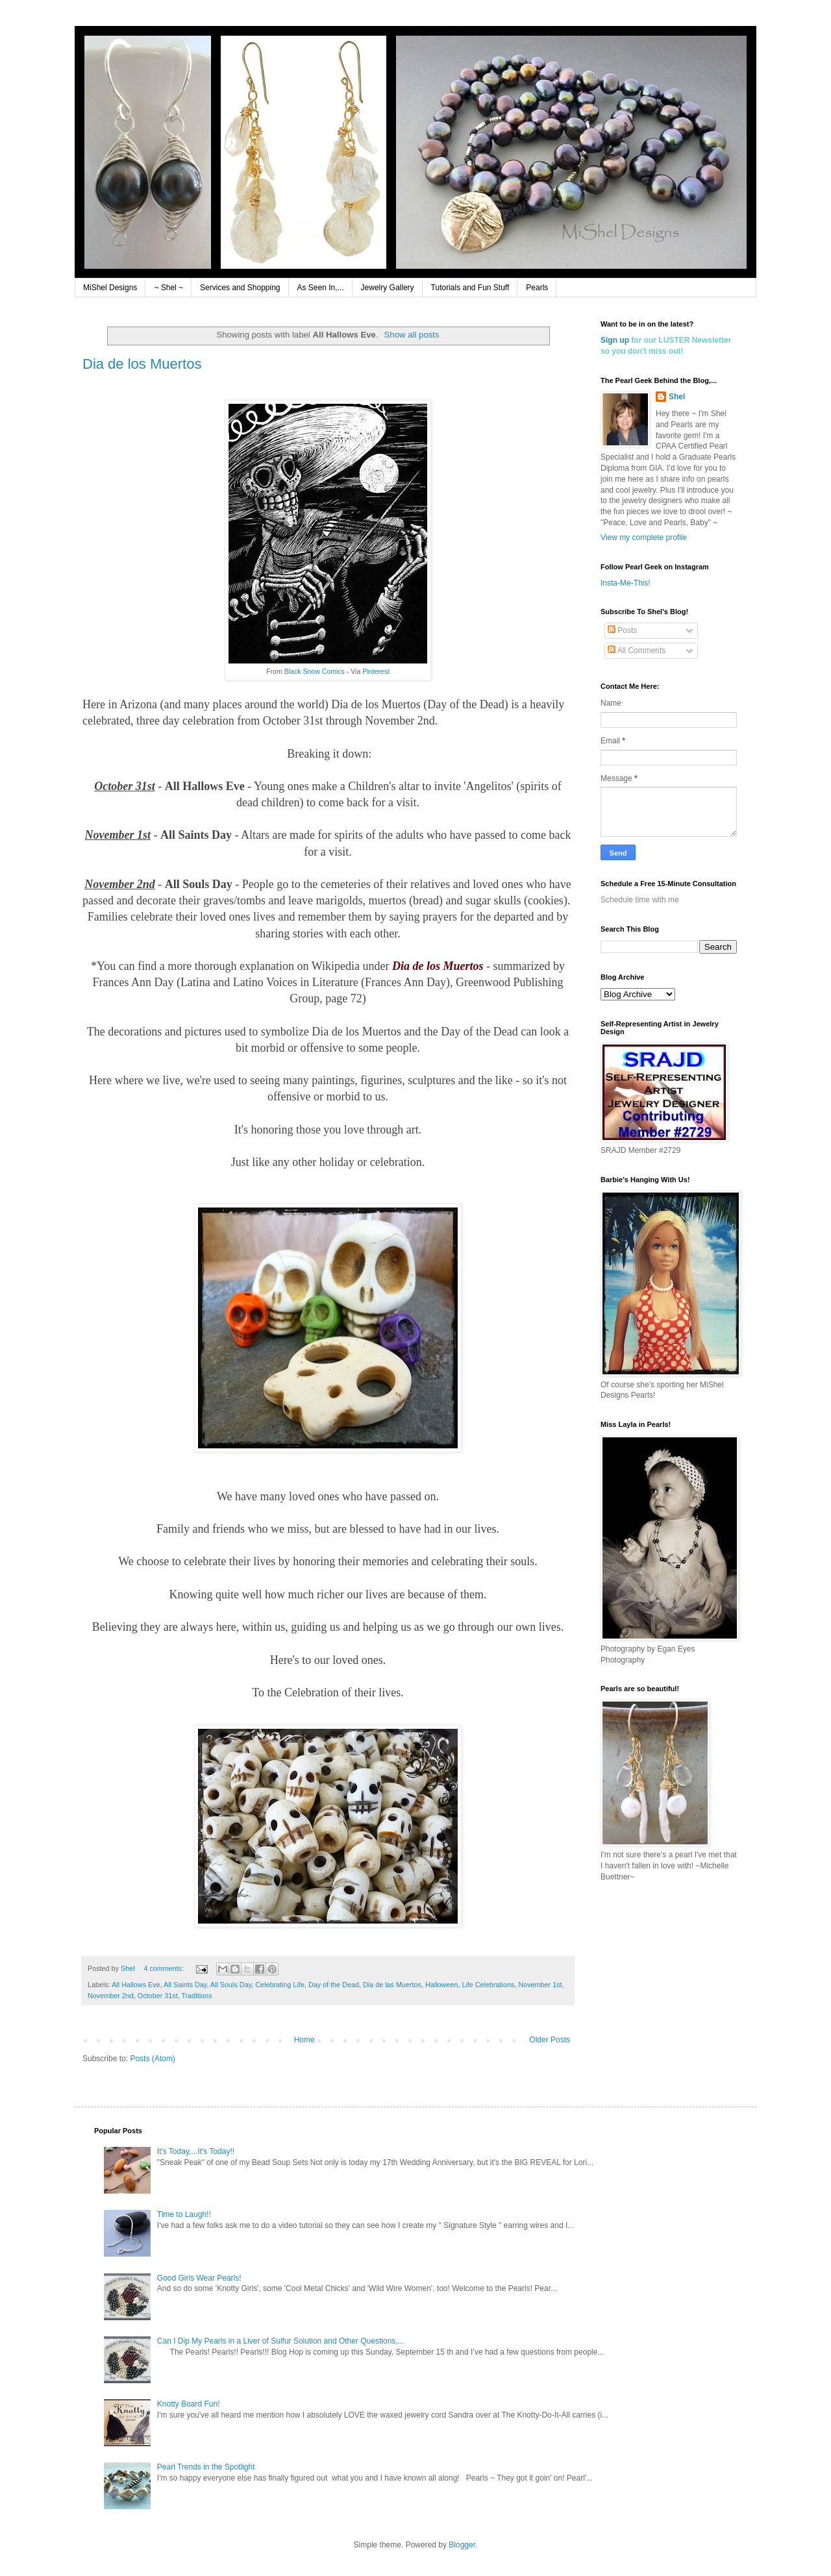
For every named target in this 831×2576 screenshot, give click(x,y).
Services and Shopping (240, 287)
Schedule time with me (640, 899)
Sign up (615, 340)
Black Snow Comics (314, 671)
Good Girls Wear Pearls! (199, 2278)
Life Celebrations (488, 1984)
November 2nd (111, 1996)
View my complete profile (644, 537)
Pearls (537, 287)
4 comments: (164, 1968)
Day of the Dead (333, 1984)
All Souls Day (230, 1984)
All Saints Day (185, 1984)
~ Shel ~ (168, 287)
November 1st (540, 1984)
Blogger (462, 2544)
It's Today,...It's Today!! (195, 2151)
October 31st (158, 1996)
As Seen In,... (320, 287)
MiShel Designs (110, 287)
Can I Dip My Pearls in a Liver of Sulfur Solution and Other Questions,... (280, 2341)
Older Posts (549, 2039)
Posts (622, 630)
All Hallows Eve (136, 1984)
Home (304, 2039)
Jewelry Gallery (387, 287)
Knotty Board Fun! (188, 2404)
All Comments (636, 650)
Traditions (196, 1996)
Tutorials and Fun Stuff (470, 287)
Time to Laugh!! (184, 2214)
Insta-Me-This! (626, 583)
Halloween (441, 1984)
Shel (677, 396)
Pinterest (376, 671)
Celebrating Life (279, 1984)
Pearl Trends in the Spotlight (206, 2466)
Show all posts (412, 335)
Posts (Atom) (152, 2058)
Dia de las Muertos (392, 1984)
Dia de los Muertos (141, 364)
